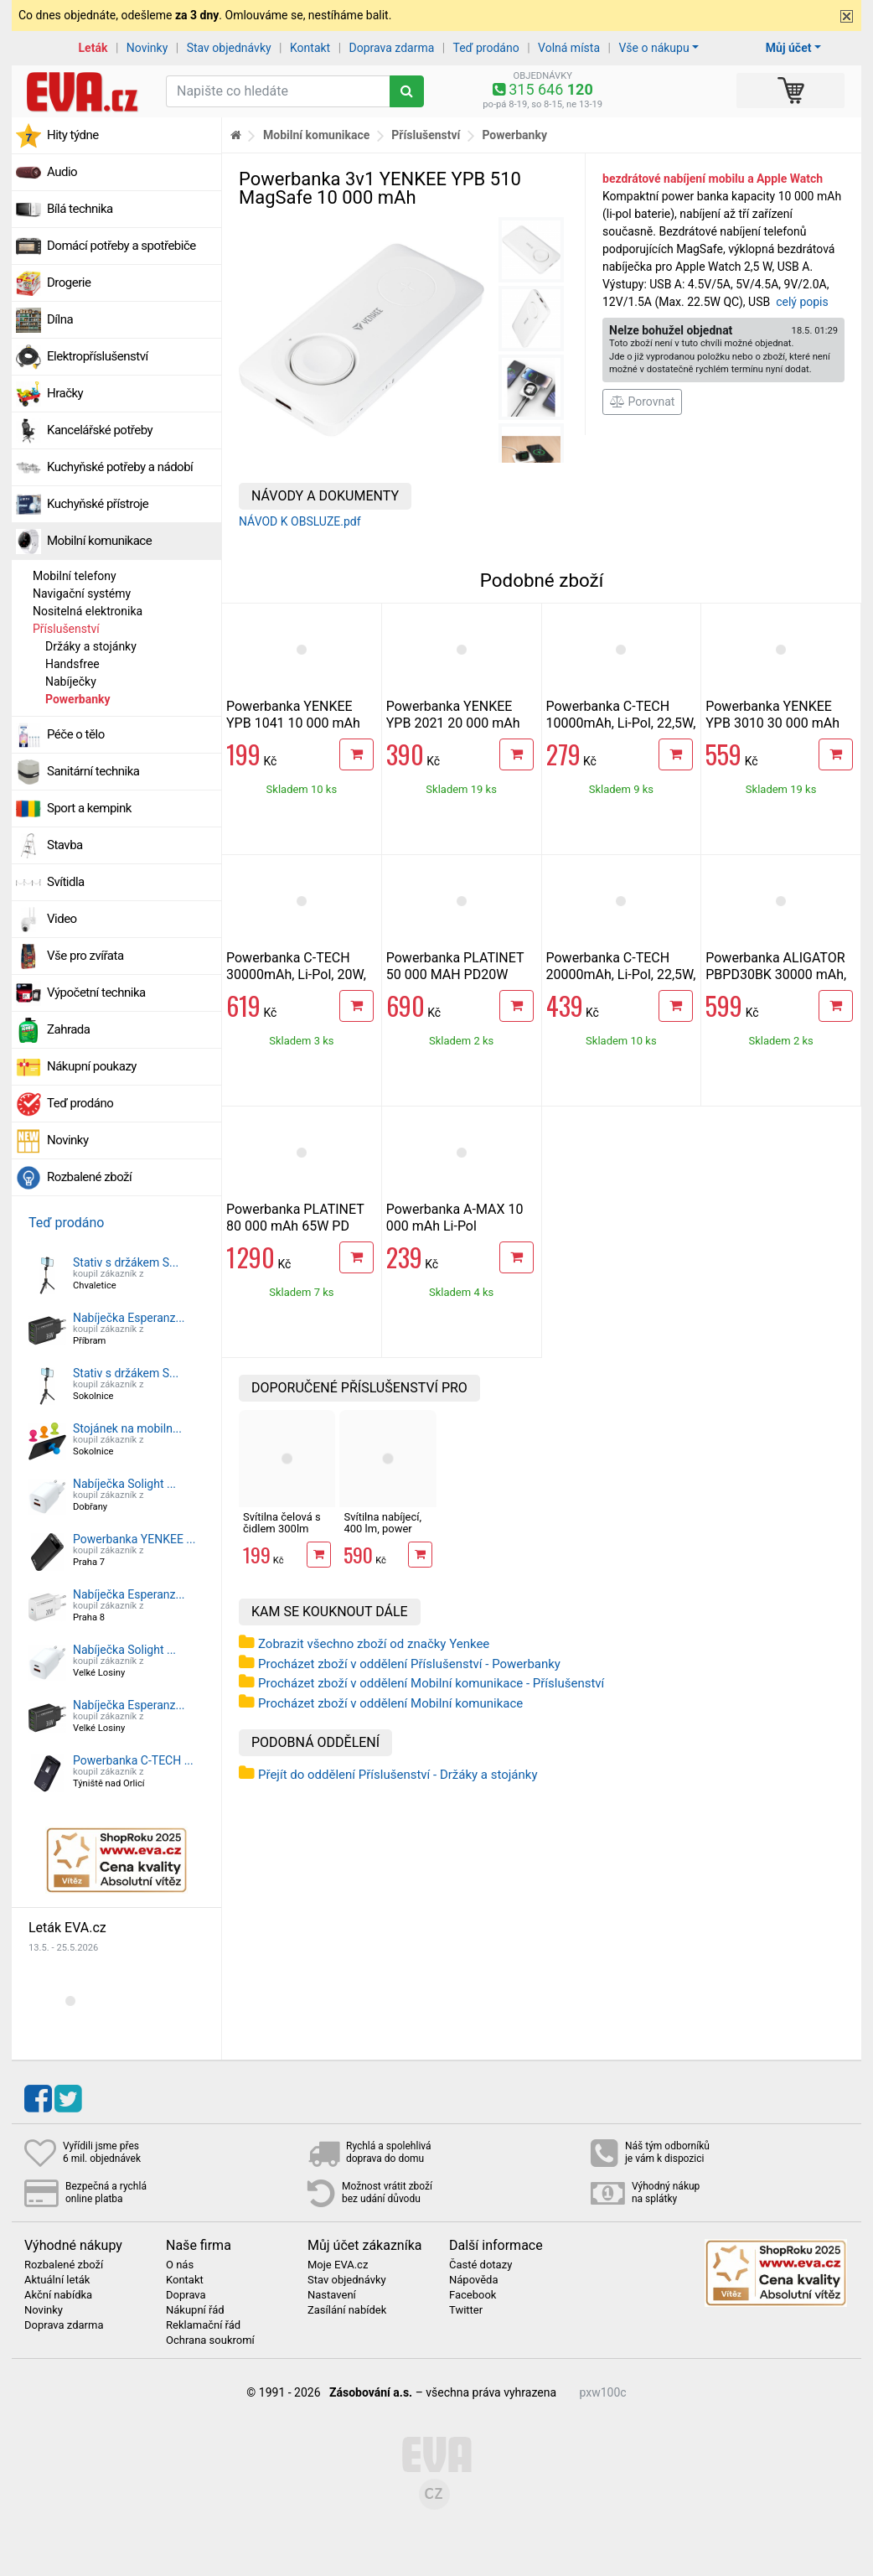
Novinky (147, 47)
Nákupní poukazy (92, 1066)
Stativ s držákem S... (125, 1262)
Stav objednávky (229, 47)
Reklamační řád (203, 2325)
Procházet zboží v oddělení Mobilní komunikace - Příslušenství (431, 1683)
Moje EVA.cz (337, 2265)
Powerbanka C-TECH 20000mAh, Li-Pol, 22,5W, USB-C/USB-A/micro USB (621, 974)
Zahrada (68, 1029)
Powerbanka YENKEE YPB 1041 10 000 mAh (293, 714)
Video (62, 918)
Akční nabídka (58, 2295)
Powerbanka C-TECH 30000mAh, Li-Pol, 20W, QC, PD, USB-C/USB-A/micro (296, 983)
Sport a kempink (89, 808)
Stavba (65, 845)
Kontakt (310, 47)
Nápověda (473, 2280)
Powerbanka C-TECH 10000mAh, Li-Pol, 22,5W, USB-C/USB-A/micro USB (621, 723)
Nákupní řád (195, 2310)
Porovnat (642, 401)
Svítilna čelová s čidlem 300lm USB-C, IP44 (282, 1529)
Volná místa (569, 47)
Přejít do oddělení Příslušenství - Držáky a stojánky (398, 1774)
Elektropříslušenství (97, 356)
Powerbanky (78, 699)
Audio (62, 171)
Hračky (65, 393)
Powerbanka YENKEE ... (134, 1539)
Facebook (472, 2295)
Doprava (186, 2295)
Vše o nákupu (653, 47)
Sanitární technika (93, 771)
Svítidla (66, 881)
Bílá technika (80, 208)
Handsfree (72, 664)
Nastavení (331, 2295)
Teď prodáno (485, 47)
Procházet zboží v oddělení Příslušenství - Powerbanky (409, 1664)
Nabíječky (70, 681)
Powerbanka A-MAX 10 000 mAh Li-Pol (455, 1217)
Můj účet (789, 47)
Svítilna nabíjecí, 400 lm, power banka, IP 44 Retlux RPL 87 (382, 1535)
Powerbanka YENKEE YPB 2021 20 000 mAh (453, 714)
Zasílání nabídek (346, 2310)
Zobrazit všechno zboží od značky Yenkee (373, 1643)
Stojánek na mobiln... (127, 1428)
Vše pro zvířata (85, 955)
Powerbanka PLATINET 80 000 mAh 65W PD (295, 1217)
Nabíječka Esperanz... (129, 1317)
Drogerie (68, 282)
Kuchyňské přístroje (97, 503)
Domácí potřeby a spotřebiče (121, 245)
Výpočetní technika (96, 992)
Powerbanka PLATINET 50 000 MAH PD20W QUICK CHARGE (455, 974)
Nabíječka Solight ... (124, 1483)
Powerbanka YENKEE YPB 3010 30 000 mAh (772, 714)
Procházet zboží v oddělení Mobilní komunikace (390, 1703)
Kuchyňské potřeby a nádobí (120, 466)
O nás (180, 2265)
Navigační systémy (82, 593)
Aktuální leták (57, 2280)
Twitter (466, 2310)
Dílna (60, 319)
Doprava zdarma (392, 47)
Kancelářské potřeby (99, 430)
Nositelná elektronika (87, 611)
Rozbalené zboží (89, 1176)
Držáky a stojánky (91, 646)
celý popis (802, 301)
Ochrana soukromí (210, 2340)
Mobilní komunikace (99, 540)
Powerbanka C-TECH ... (133, 1760)
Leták (93, 47)
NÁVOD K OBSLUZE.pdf (300, 521)
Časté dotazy (480, 2265)
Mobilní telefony (74, 576)
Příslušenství (66, 628)
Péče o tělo (76, 734)
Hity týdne (73, 135)
